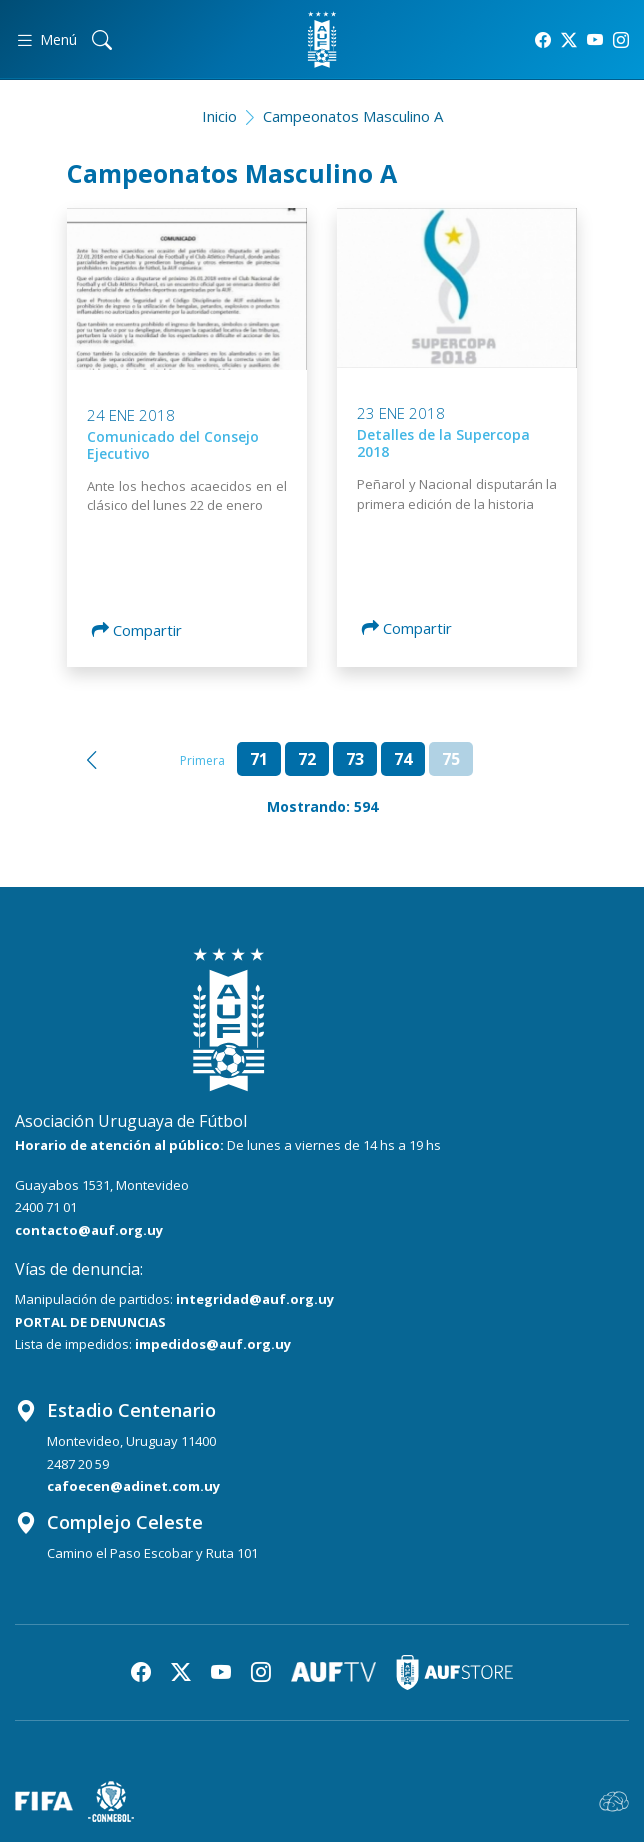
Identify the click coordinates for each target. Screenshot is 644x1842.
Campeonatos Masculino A (353, 116)
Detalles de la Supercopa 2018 (443, 443)
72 (307, 759)
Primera (202, 760)
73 (355, 759)
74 (403, 759)
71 (259, 759)
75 (451, 759)
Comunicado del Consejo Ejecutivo (173, 445)
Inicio (219, 116)
